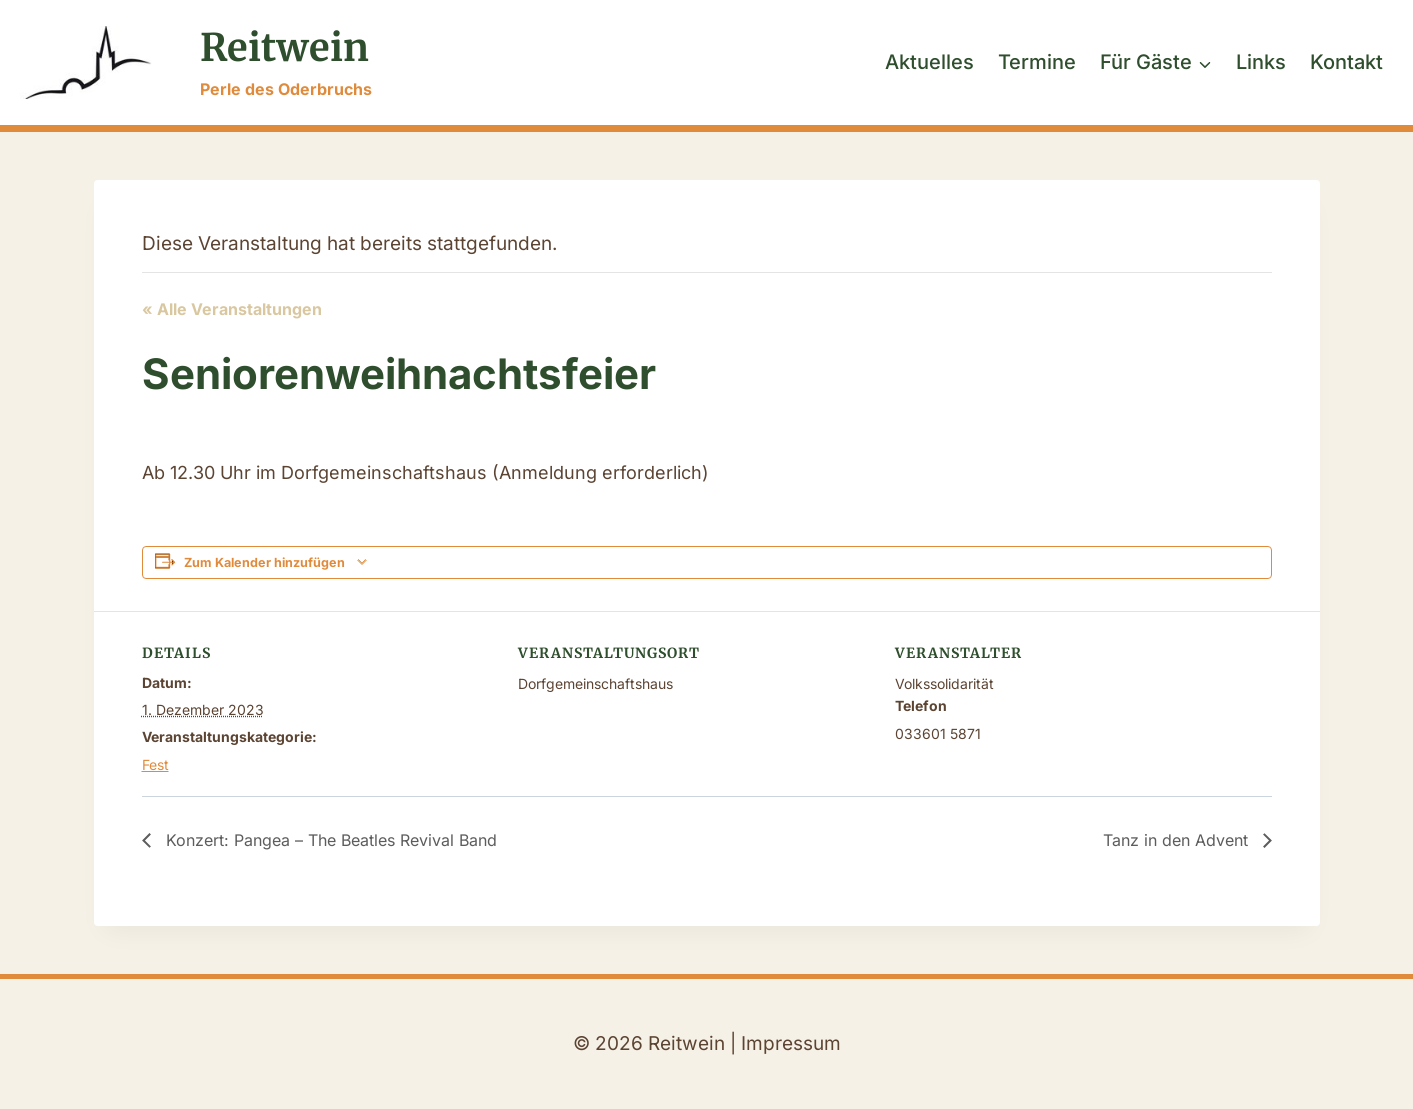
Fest (155, 764)
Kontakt (1346, 62)
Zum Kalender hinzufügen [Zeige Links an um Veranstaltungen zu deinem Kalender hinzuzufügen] (264, 562)
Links (1261, 62)
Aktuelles (929, 62)
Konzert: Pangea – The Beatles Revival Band (329, 840)
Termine (1037, 62)
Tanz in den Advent (1178, 840)
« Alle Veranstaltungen (232, 309)
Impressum (791, 1043)
